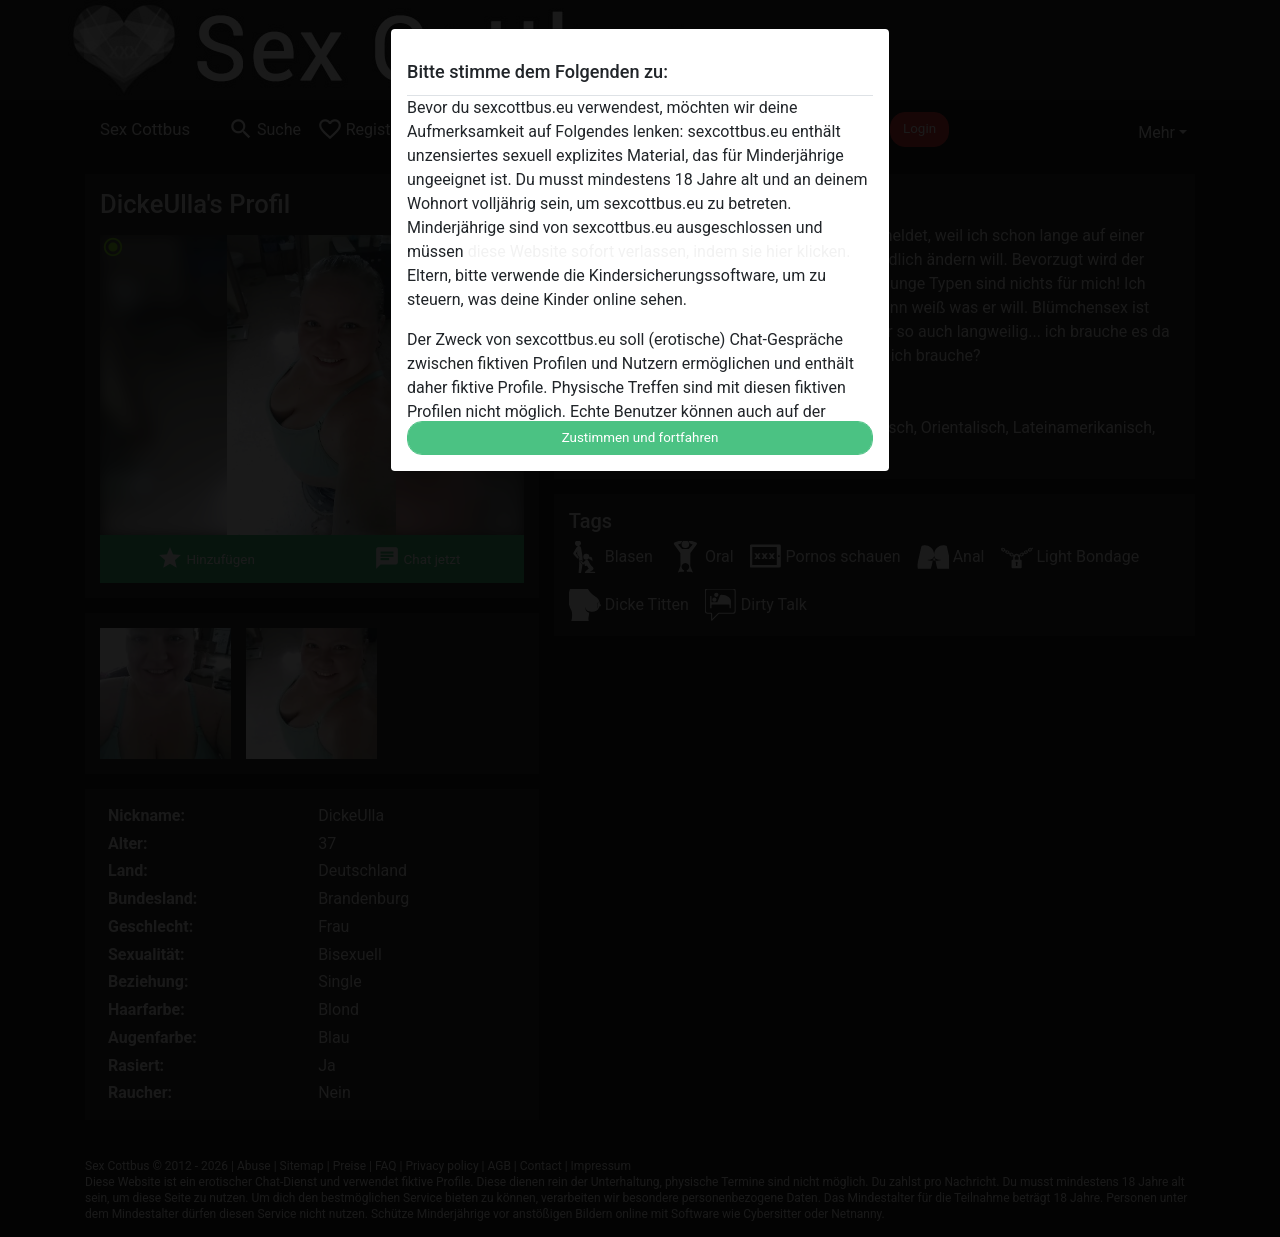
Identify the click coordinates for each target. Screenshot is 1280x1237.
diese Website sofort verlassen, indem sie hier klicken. (659, 251)
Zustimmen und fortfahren (640, 437)
